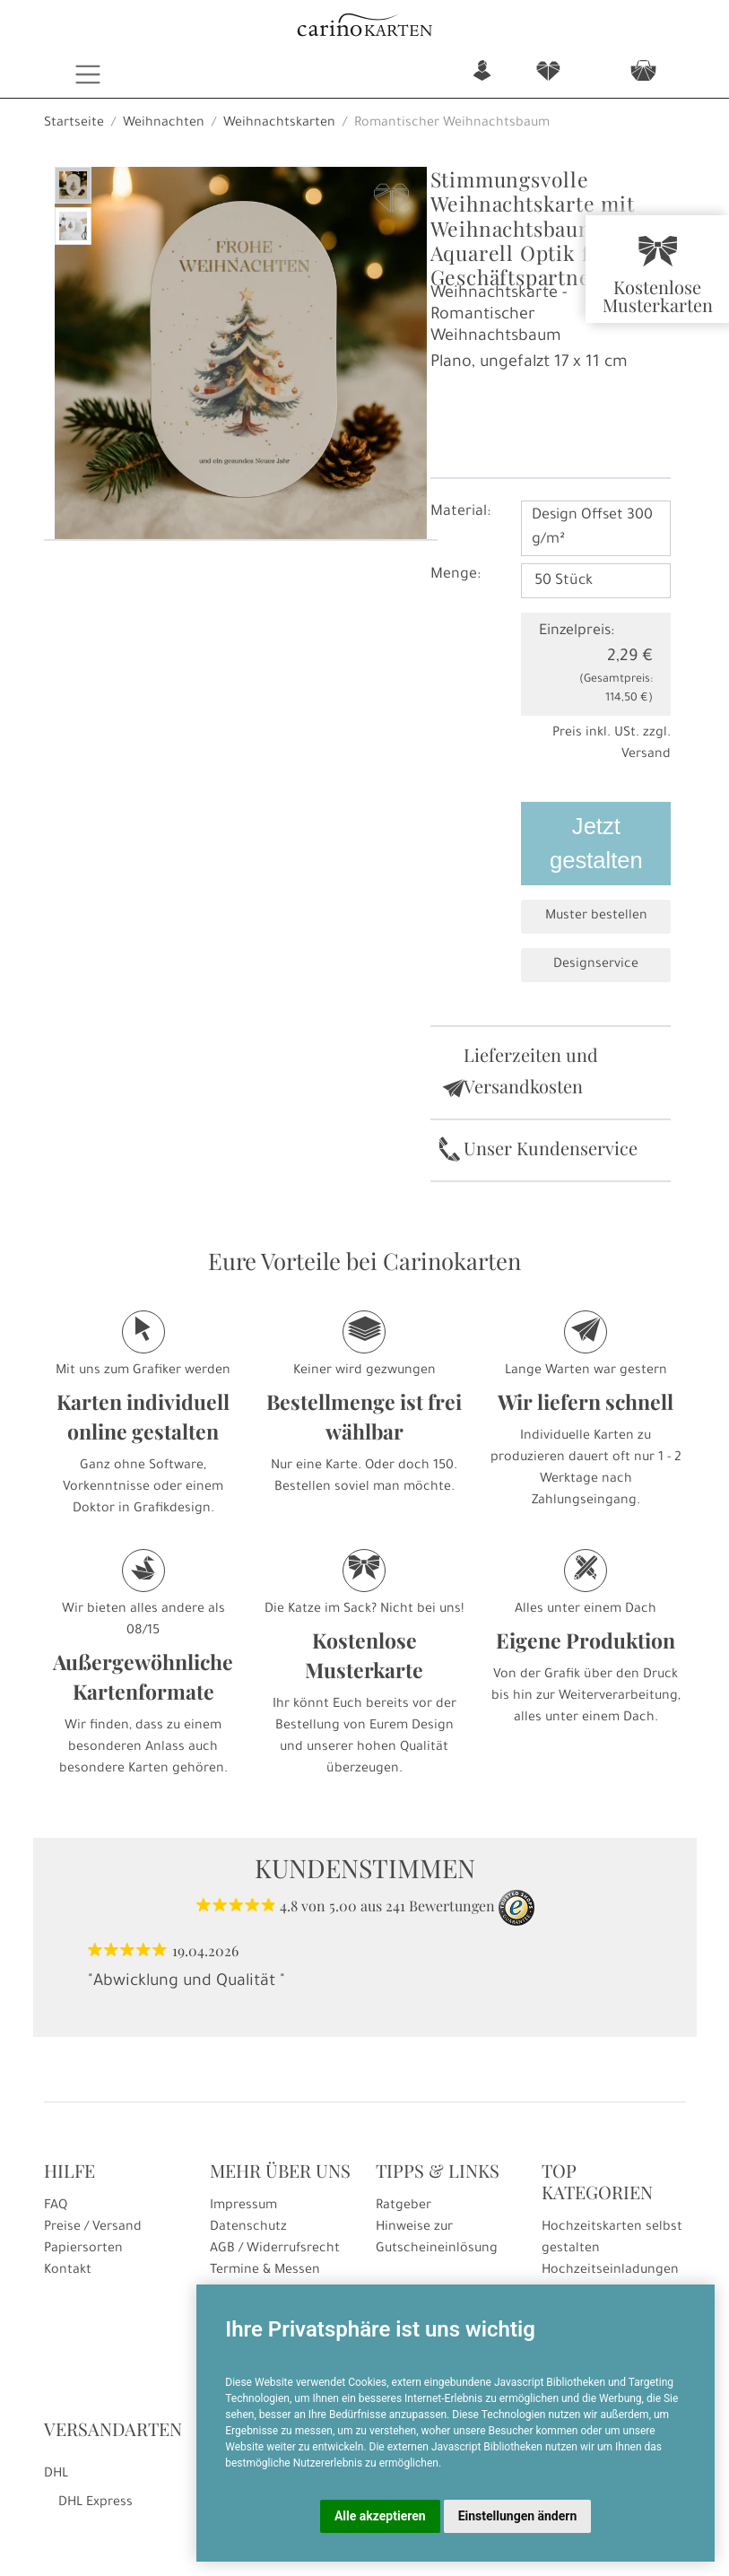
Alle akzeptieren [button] (380, 2516)
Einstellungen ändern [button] (517, 2516)
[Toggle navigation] (88, 74)
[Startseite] (365, 27)
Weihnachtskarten (279, 124)
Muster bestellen (596, 916)
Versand (646, 755)
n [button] (482, 72)
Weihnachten (163, 124)
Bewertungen (452, 1905)
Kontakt (67, 2271)
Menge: (455, 575)
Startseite (74, 124)
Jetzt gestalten (596, 843)
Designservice (595, 965)
